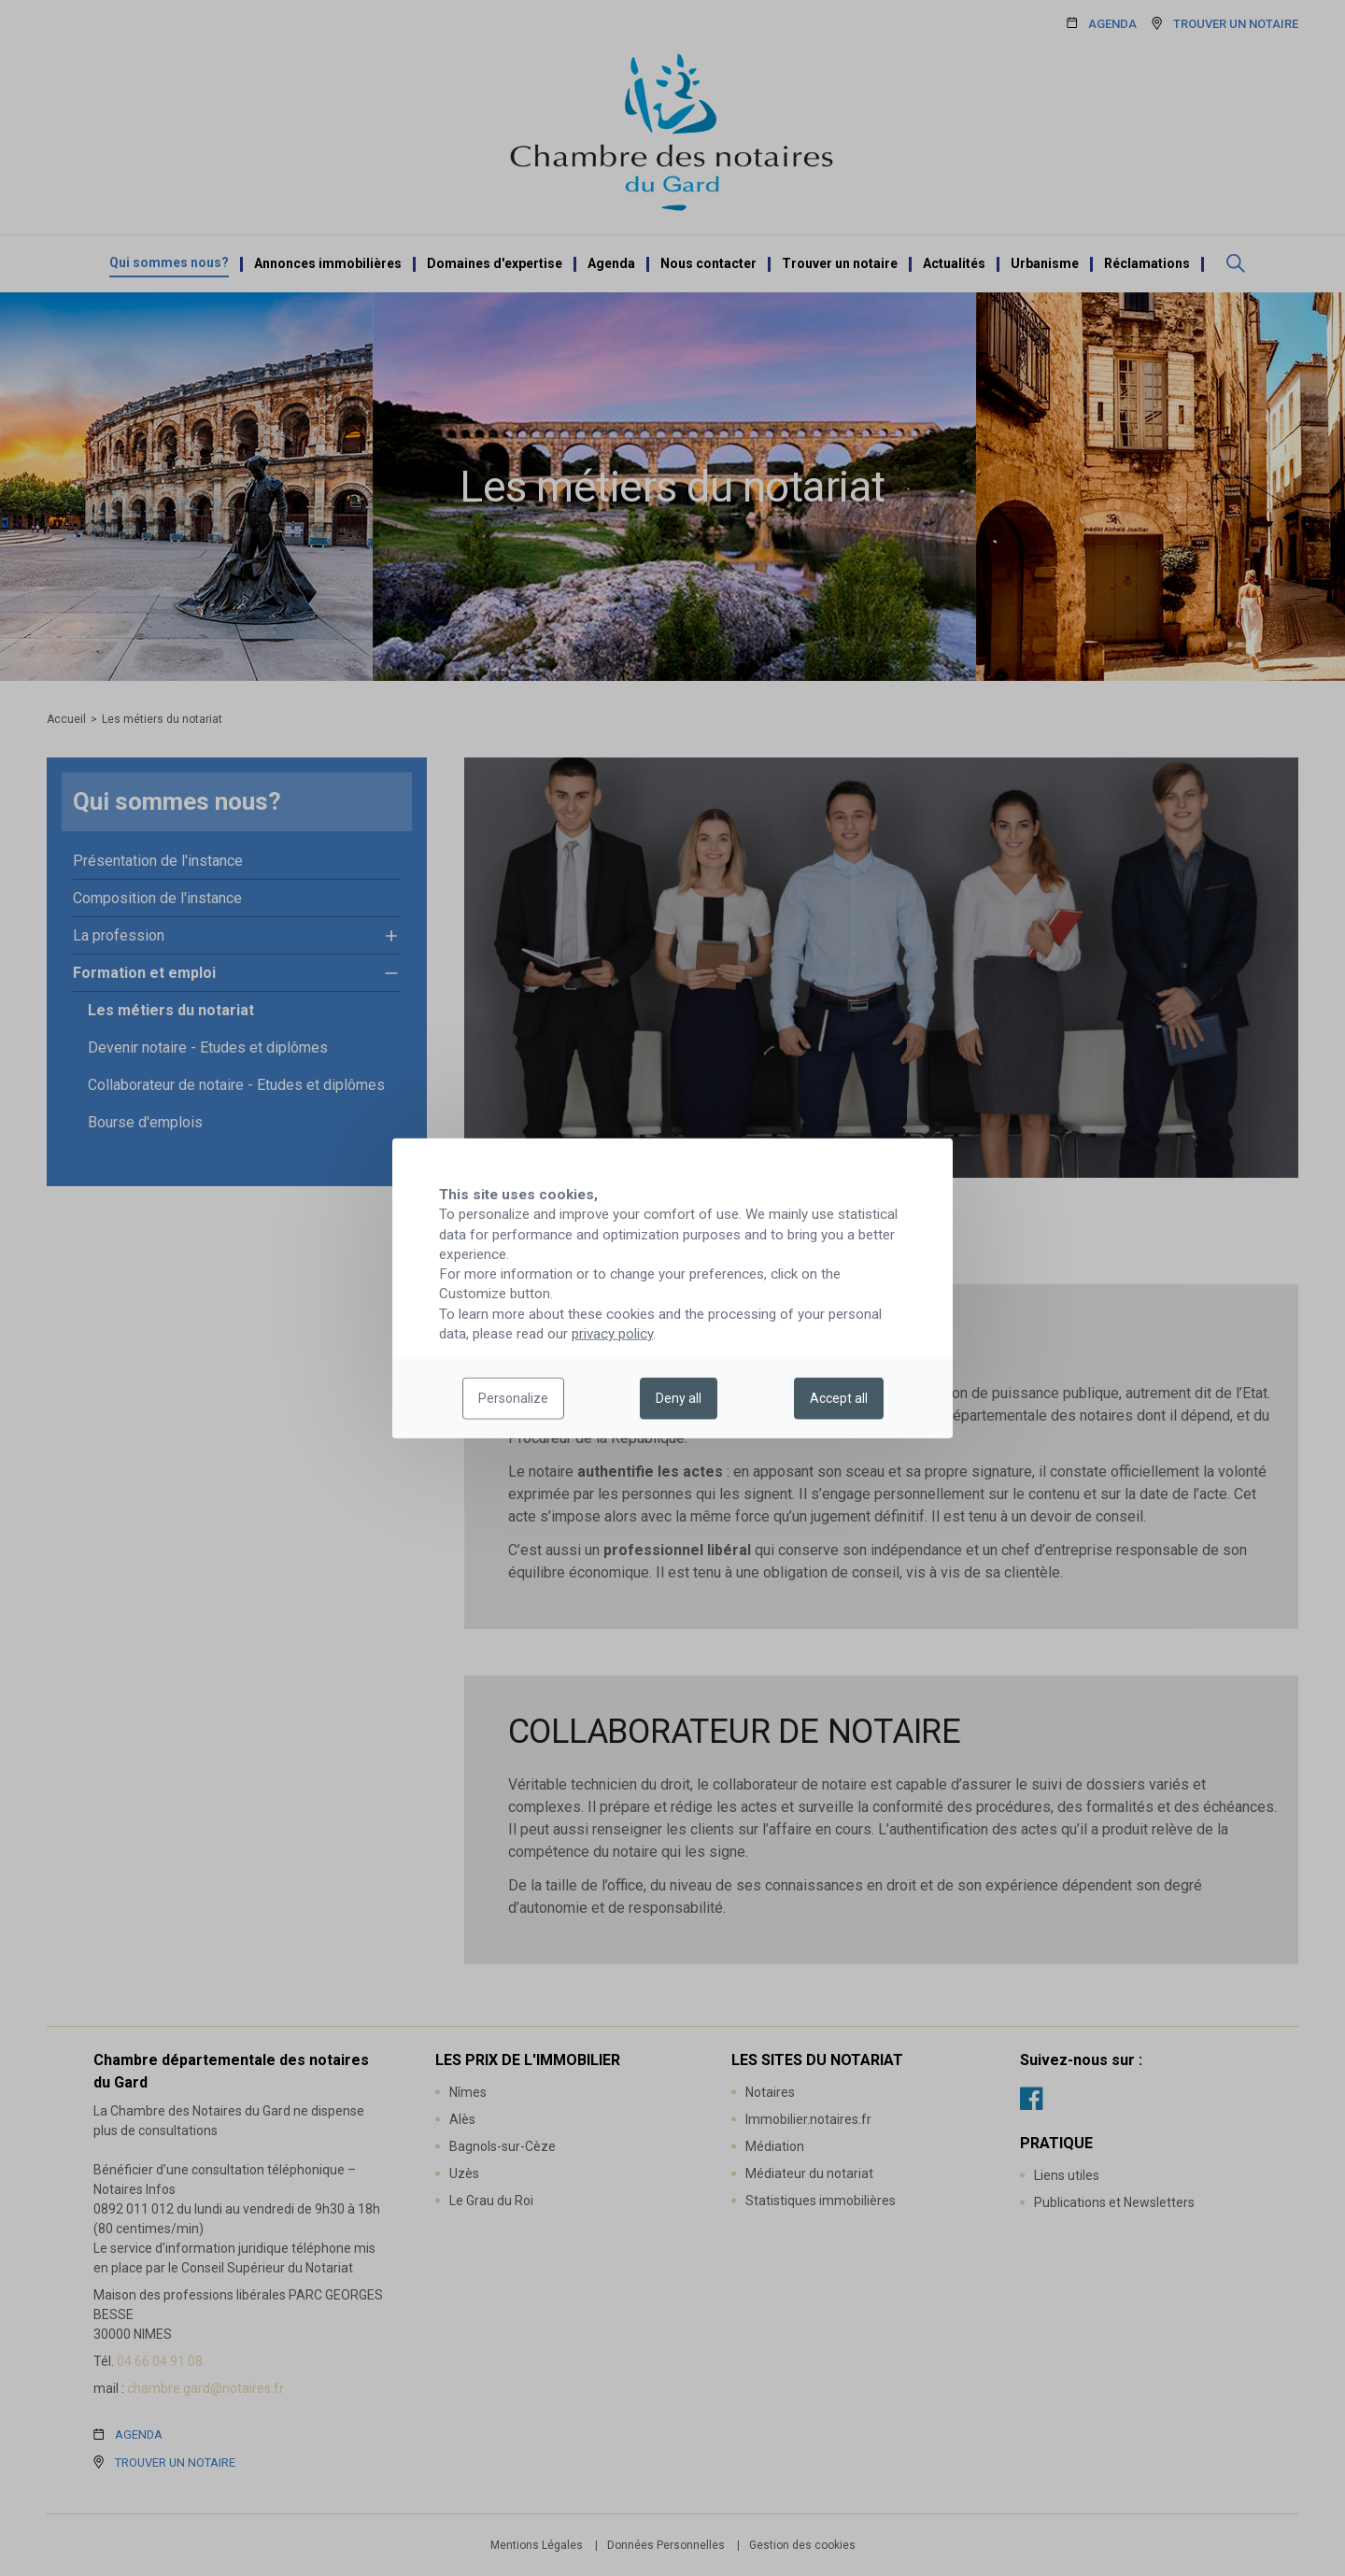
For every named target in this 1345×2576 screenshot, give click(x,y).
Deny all (678, 1398)
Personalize (513, 1398)
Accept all (839, 1398)
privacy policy (612, 1333)
